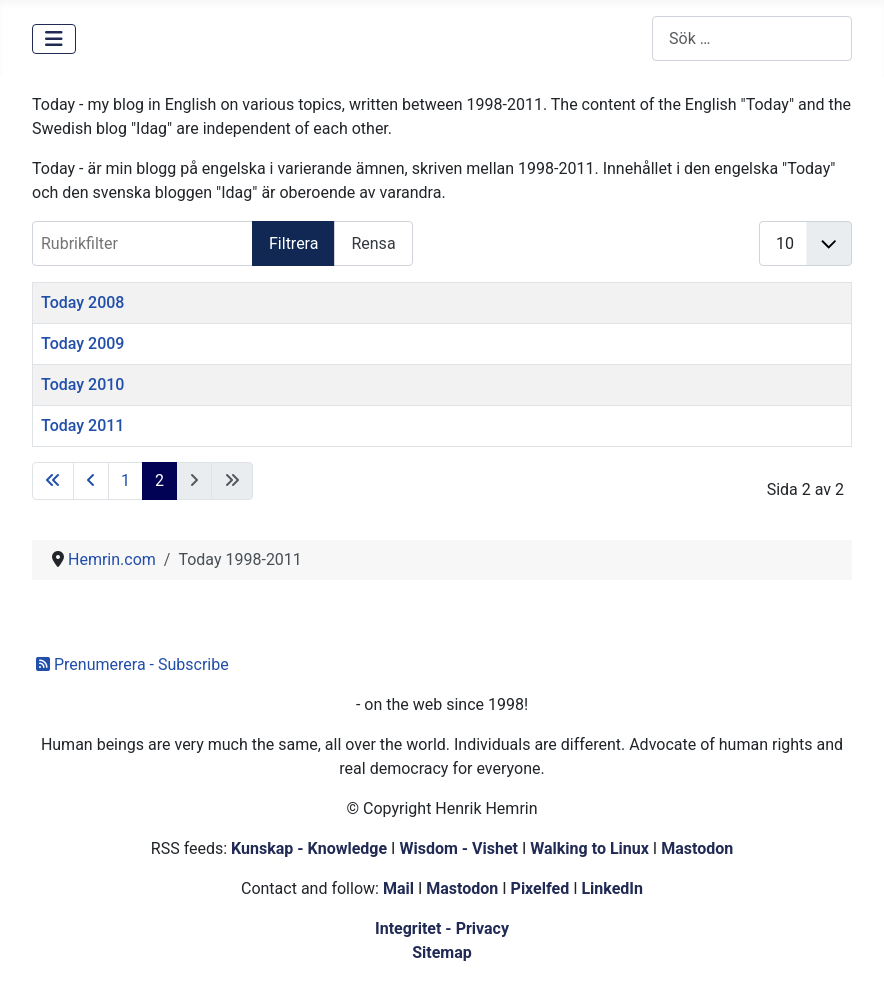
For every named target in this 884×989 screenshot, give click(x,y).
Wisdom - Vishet (458, 848)
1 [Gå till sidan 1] (125, 480)
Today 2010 (82, 384)
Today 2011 (82, 425)
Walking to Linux (591, 848)
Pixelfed (540, 888)
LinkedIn (612, 888)
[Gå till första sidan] (53, 481)
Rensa (373, 243)
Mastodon (697, 848)
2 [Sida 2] (159, 480)
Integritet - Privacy (442, 928)
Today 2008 (82, 302)
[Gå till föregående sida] (91, 481)
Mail (398, 888)
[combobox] (752, 38)
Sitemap (442, 952)
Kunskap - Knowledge (309, 848)
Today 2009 (82, 343)
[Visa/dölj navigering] (54, 39)
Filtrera (293, 243)
